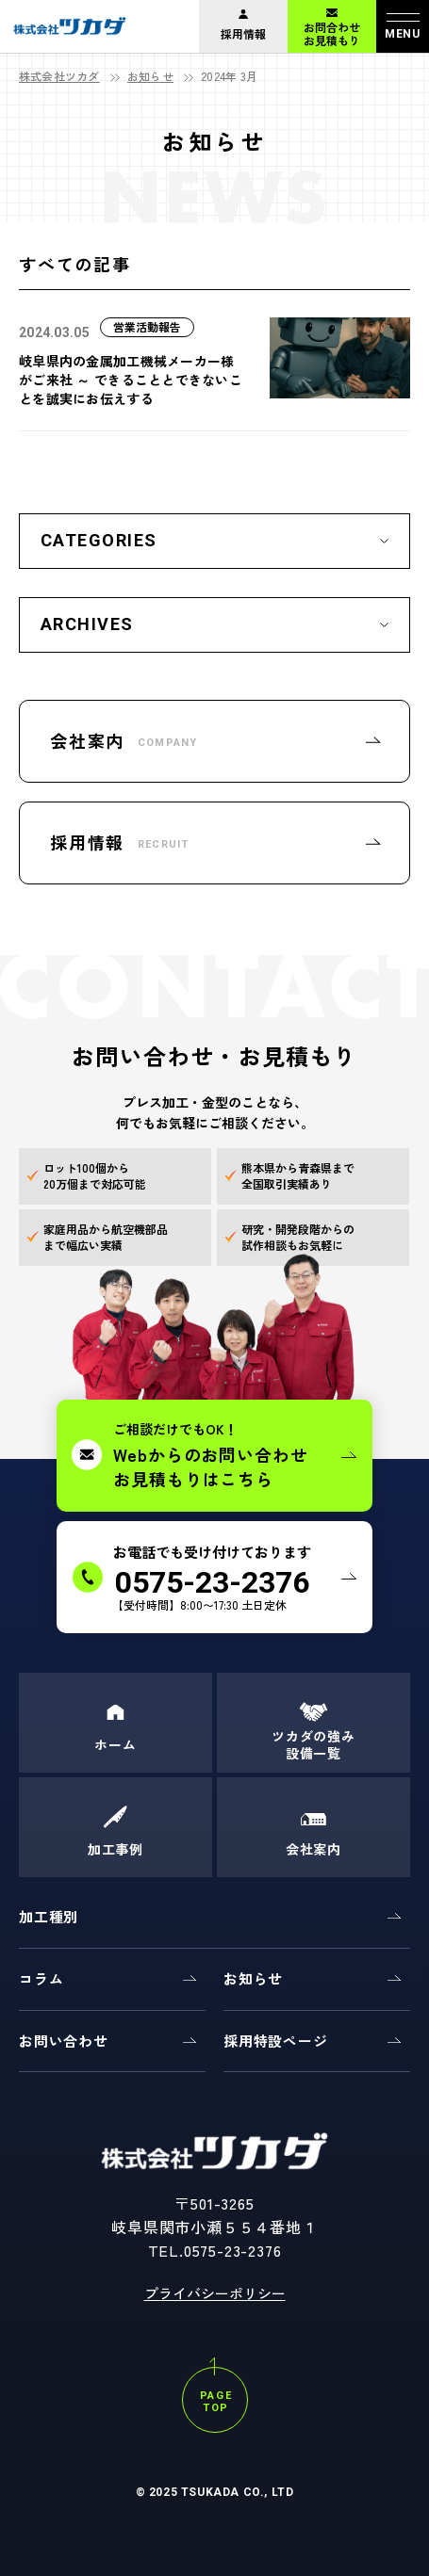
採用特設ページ (275, 2040)
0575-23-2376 (233, 2250)
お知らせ (150, 76)
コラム (41, 1978)
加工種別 (48, 1916)
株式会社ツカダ (59, 76)
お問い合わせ (63, 2040)
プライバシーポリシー (215, 2293)
